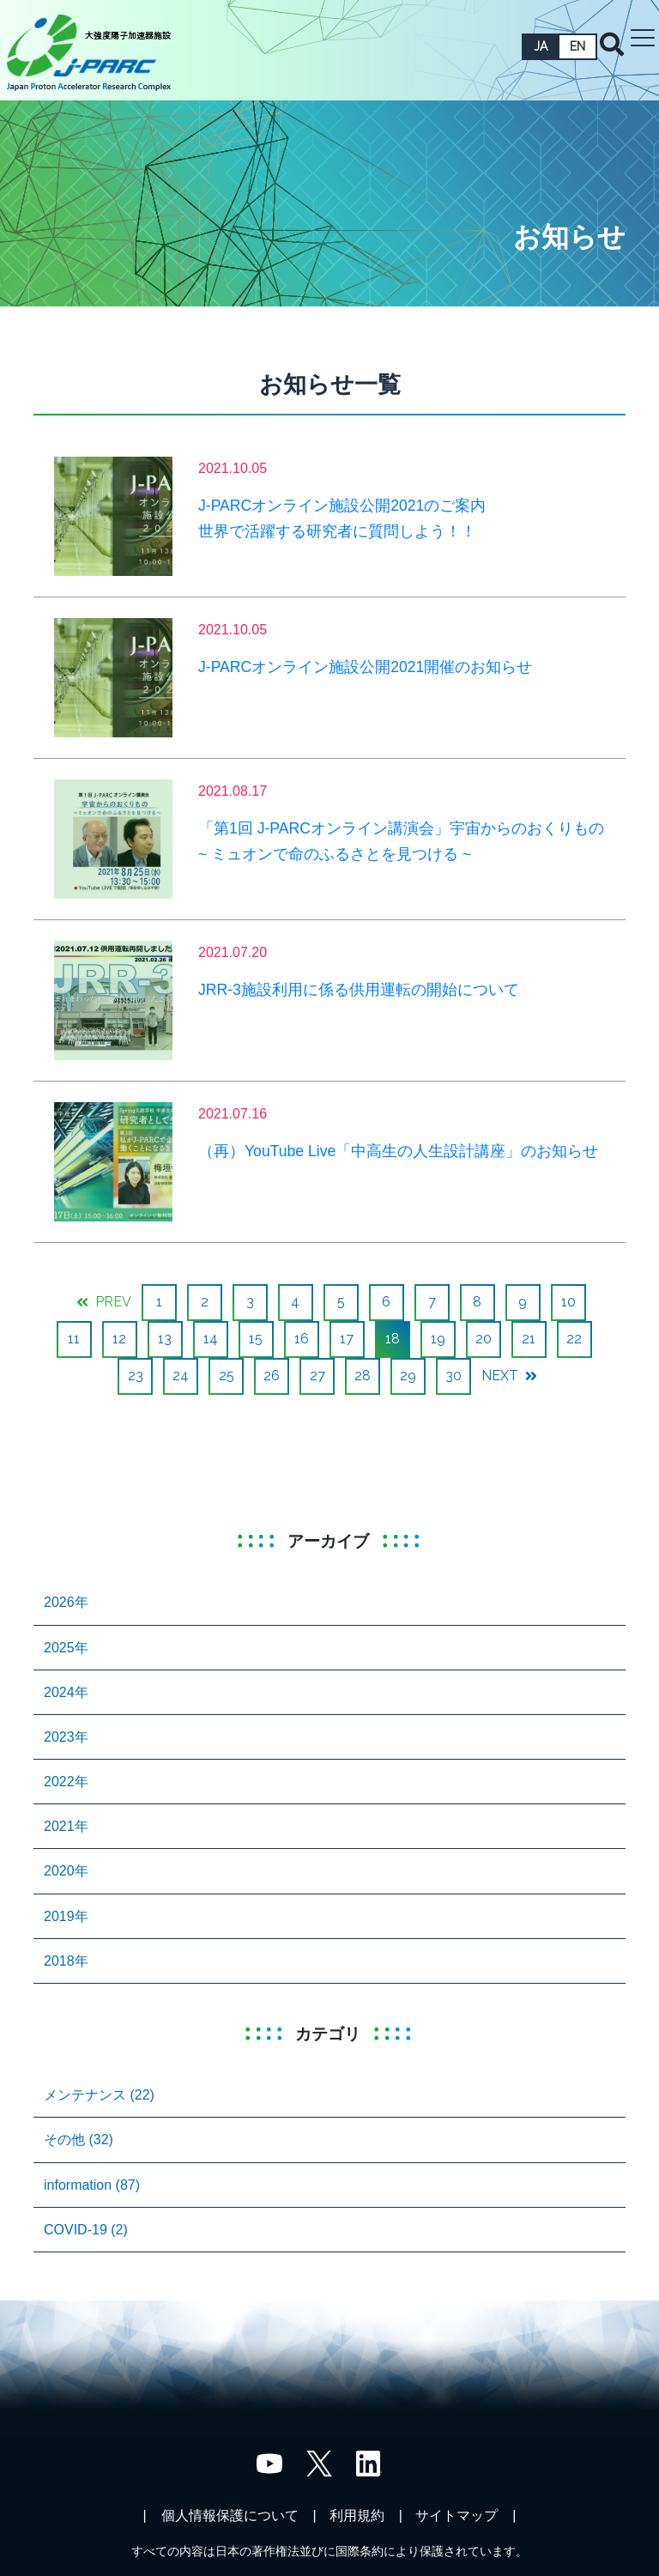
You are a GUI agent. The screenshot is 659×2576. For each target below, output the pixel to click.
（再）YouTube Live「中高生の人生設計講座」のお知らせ (398, 1151)
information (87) (92, 2185)
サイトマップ (456, 2515)
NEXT (509, 1375)
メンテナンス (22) (99, 2095)
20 (483, 1338)
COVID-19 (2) (86, 2229)
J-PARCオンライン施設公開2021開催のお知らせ (365, 667)
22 (574, 1338)
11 (74, 1338)
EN (577, 46)
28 (362, 1375)
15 (256, 1338)
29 (408, 1375)
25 (226, 1375)
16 (301, 1338)
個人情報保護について (230, 2515)
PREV (103, 1302)
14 (210, 1338)
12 (119, 1338)
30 (453, 1375)
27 (317, 1375)
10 (568, 1302)
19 (438, 1338)
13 (165, 1338)
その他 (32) (78, 2139)
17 (347, 1338)
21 (528, 1338)
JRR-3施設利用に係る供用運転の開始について (358, 989)
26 (271, 1375)
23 (135, 1375)
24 (180, 1375)
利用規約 (357, 2515)
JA (540, 46)
